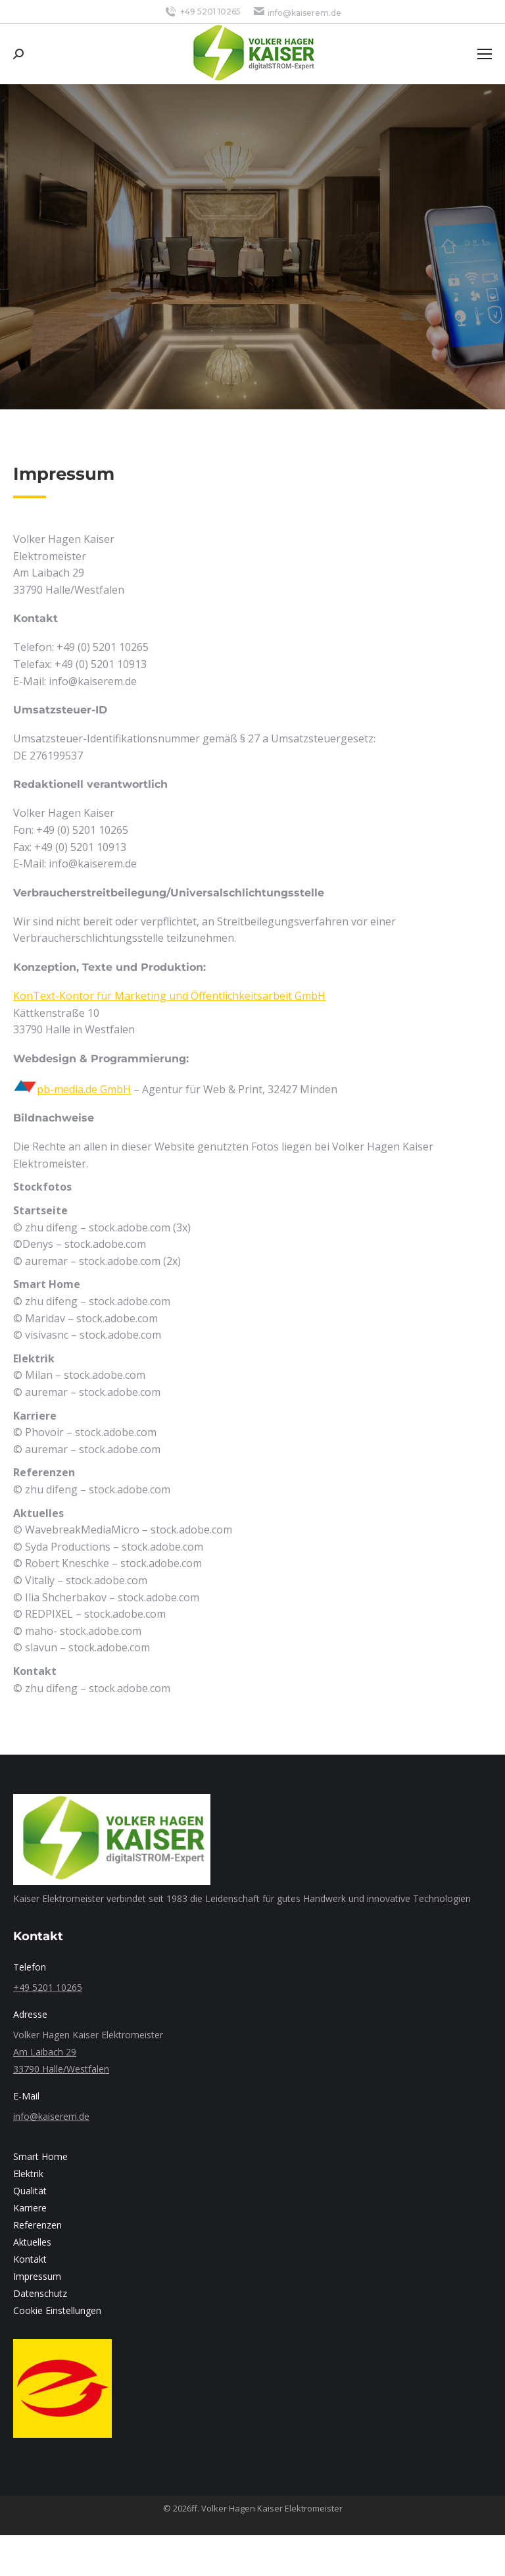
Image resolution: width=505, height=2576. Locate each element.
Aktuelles (32, 2242)
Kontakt (30, 2259)
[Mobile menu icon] (484, 54)
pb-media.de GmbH (84, 1089)
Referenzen (37, 2225)
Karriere (30, 2208)
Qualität (30, 2190)
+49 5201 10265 (202, 12)
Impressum (37, 2276)
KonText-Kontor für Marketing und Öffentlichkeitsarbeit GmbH (169, 996)
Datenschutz (40, 2293)
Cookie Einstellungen (57, 2310)
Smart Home (40, 2156)
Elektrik (28, 2173)
